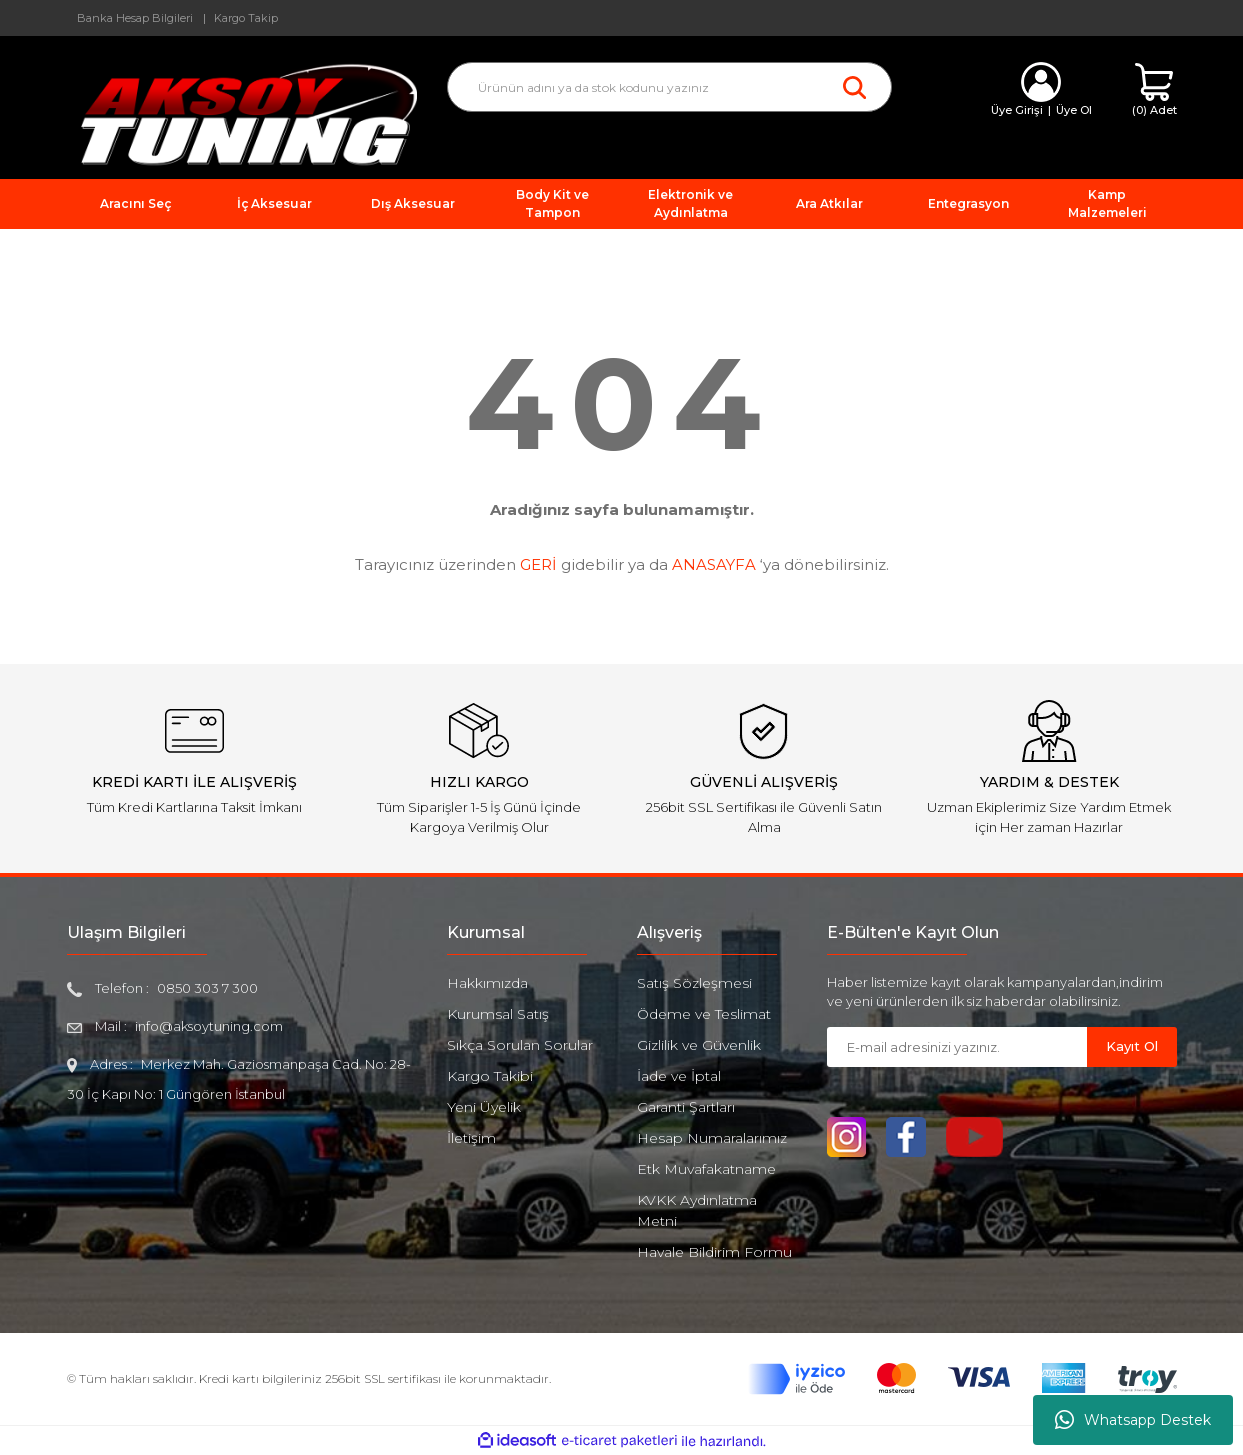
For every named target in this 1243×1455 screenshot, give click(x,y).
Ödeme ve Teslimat (704, 1014)
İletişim (471, 1138)
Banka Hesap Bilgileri (135, 18)
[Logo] (242, 113)
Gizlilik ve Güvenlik (699, 1045)
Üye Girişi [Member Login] (1017, 110)
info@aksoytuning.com (209, 1026)
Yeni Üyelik (484, 1107)
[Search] (669, 87)
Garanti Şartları (686, 1107)
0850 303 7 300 (207, 988)
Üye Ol (1074, 110)
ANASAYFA (714, 564)
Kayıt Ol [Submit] (1132, 1046)
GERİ (538, 564)
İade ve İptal (679, 1076)
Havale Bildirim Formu (714, 1252)
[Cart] (1154, 90)
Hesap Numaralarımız (712, 1138)
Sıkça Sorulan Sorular (520, 1045)
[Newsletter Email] (957, 1047)
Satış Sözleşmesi (694, 983)
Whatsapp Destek (1133, 1420)
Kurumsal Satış (498, 1014)
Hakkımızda (487, 983)
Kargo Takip (246, 18)
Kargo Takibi (490, 1076)
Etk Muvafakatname (706, 1169)
